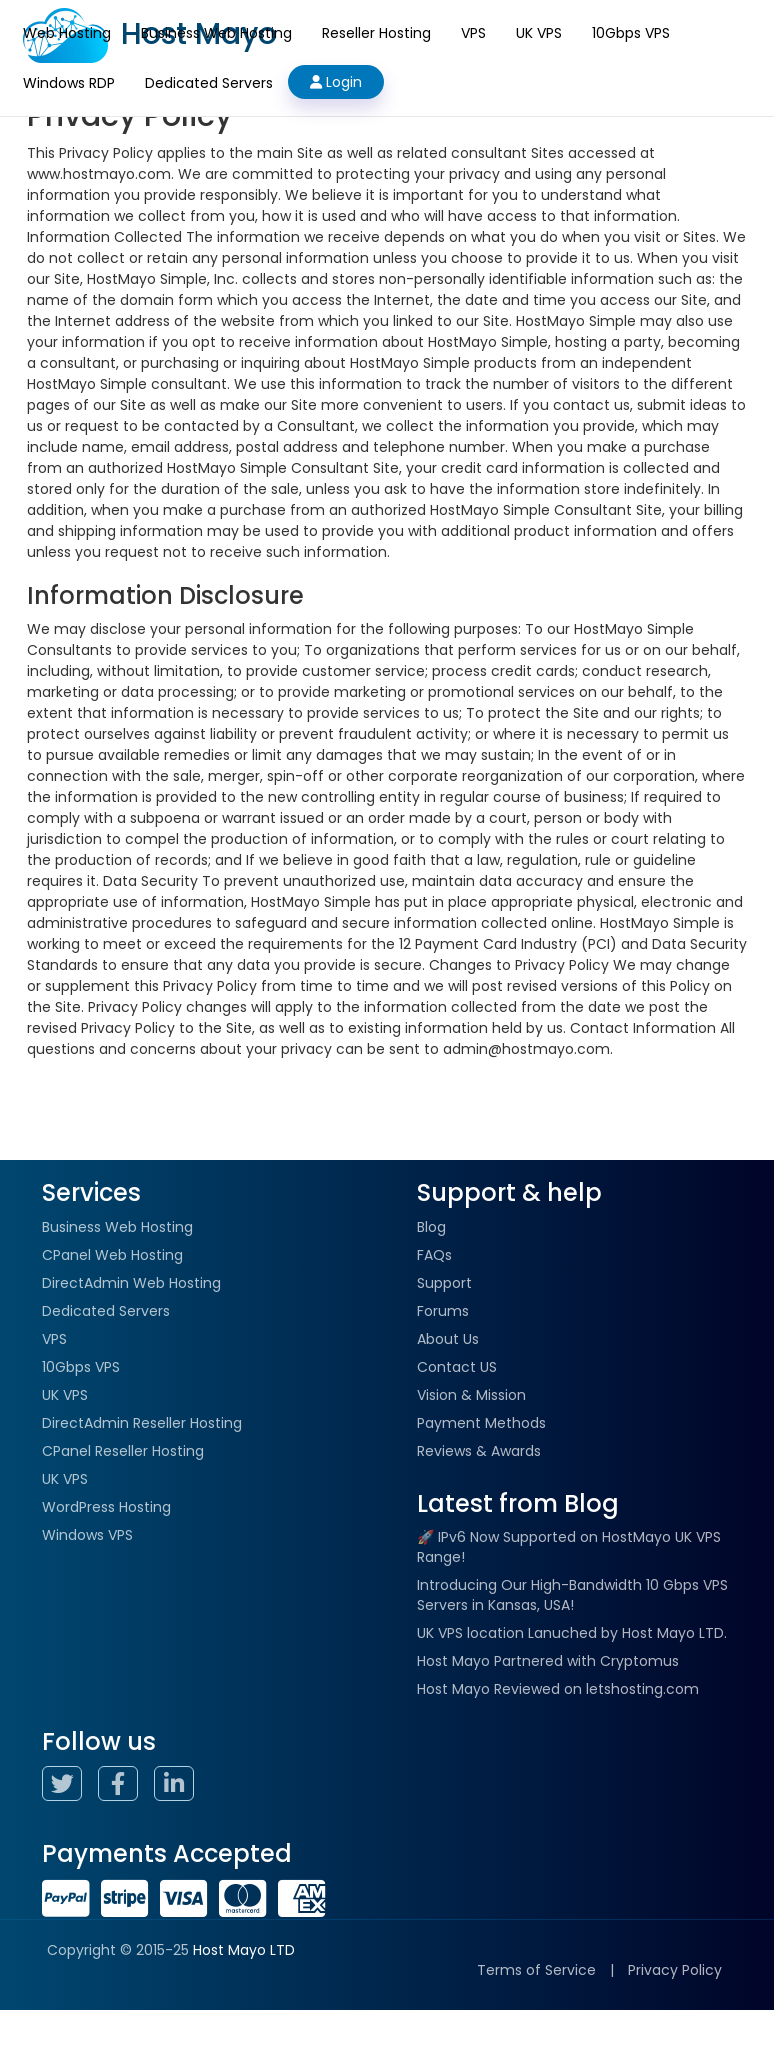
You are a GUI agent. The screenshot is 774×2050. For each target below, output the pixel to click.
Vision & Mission (471, 1395)
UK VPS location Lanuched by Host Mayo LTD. (572, 1633)
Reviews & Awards (479, 1451)
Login (336, 82)
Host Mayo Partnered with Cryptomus (548, 1661)
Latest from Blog (518, 1503)
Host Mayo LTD (244, 1950)
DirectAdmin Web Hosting (131, 1283)
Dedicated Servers (209, 83)
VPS (473, 33)
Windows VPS (87, 1535)
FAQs (434, 1255)
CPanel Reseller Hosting (123, 1451)
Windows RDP (69, 83)
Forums (443, 1311)
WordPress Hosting (106, 1507)
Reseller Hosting (376, 33)
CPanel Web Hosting (112, 1255)
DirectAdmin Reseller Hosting (142, 1423)
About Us (448, 1339)
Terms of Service (536, 1970)
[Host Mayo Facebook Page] (124, 1787)
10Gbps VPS (631, 33)
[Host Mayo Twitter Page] (68, 1787)
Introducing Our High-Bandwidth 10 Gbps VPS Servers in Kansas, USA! (572, 1595)
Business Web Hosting (216, 33)
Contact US (457, 1367)
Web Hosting (67, 33)
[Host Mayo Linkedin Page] (180, 1787)
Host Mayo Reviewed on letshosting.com (558, 1689)
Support (444, 1283)
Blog (431, 1227)
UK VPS (539, 33)
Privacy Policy (675, 1970)
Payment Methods (481, 1423)
